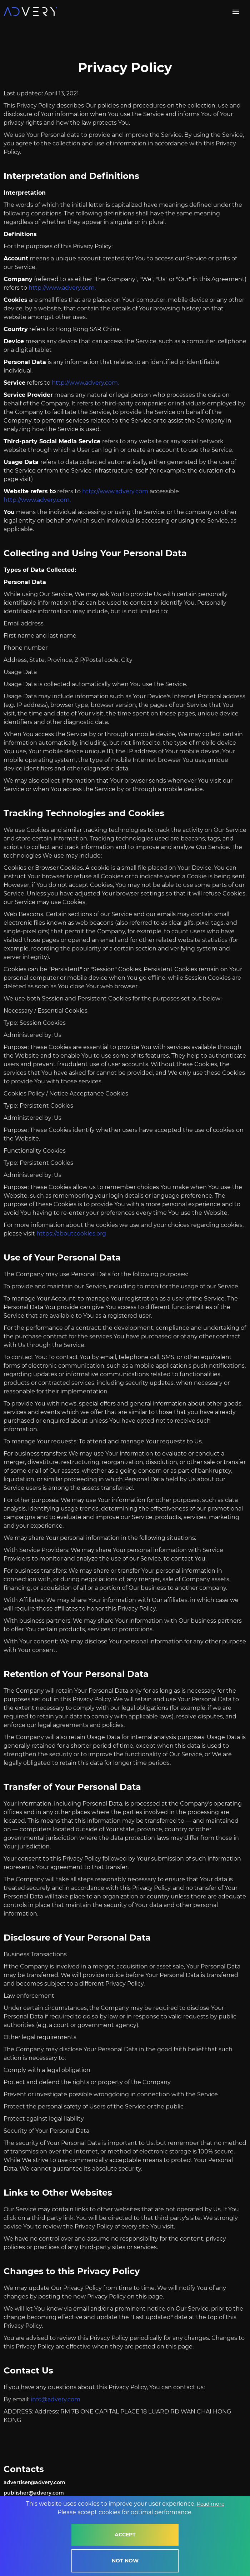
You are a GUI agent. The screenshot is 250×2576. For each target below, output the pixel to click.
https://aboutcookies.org (71, 1233)
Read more (210, 2507)
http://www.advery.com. (62, 287)
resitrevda (17, 2482)
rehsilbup (16, 2493)
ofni (36, 2399)
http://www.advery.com (115, 491)
